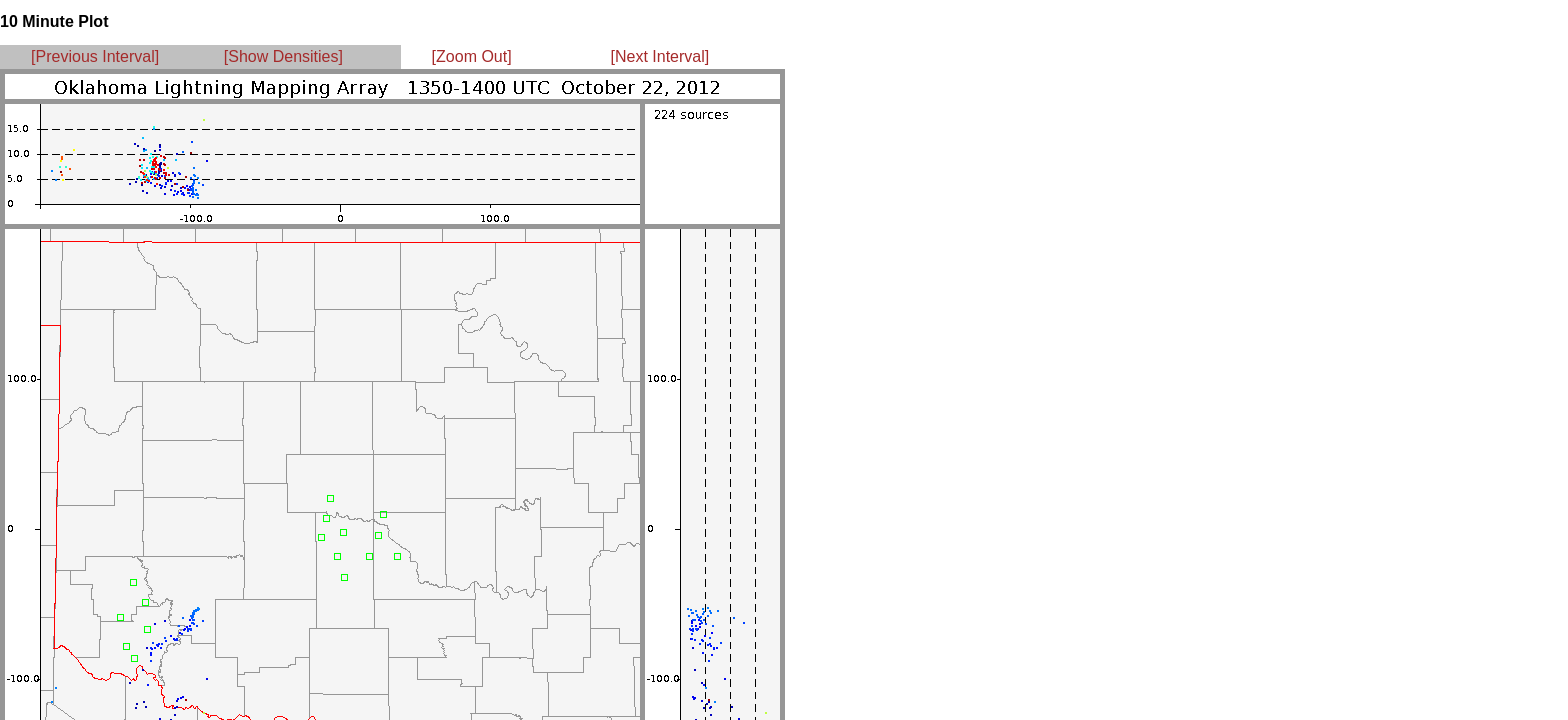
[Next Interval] (660, 56)
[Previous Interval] (95, 56)
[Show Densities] (283, 56)
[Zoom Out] (472, 56)
